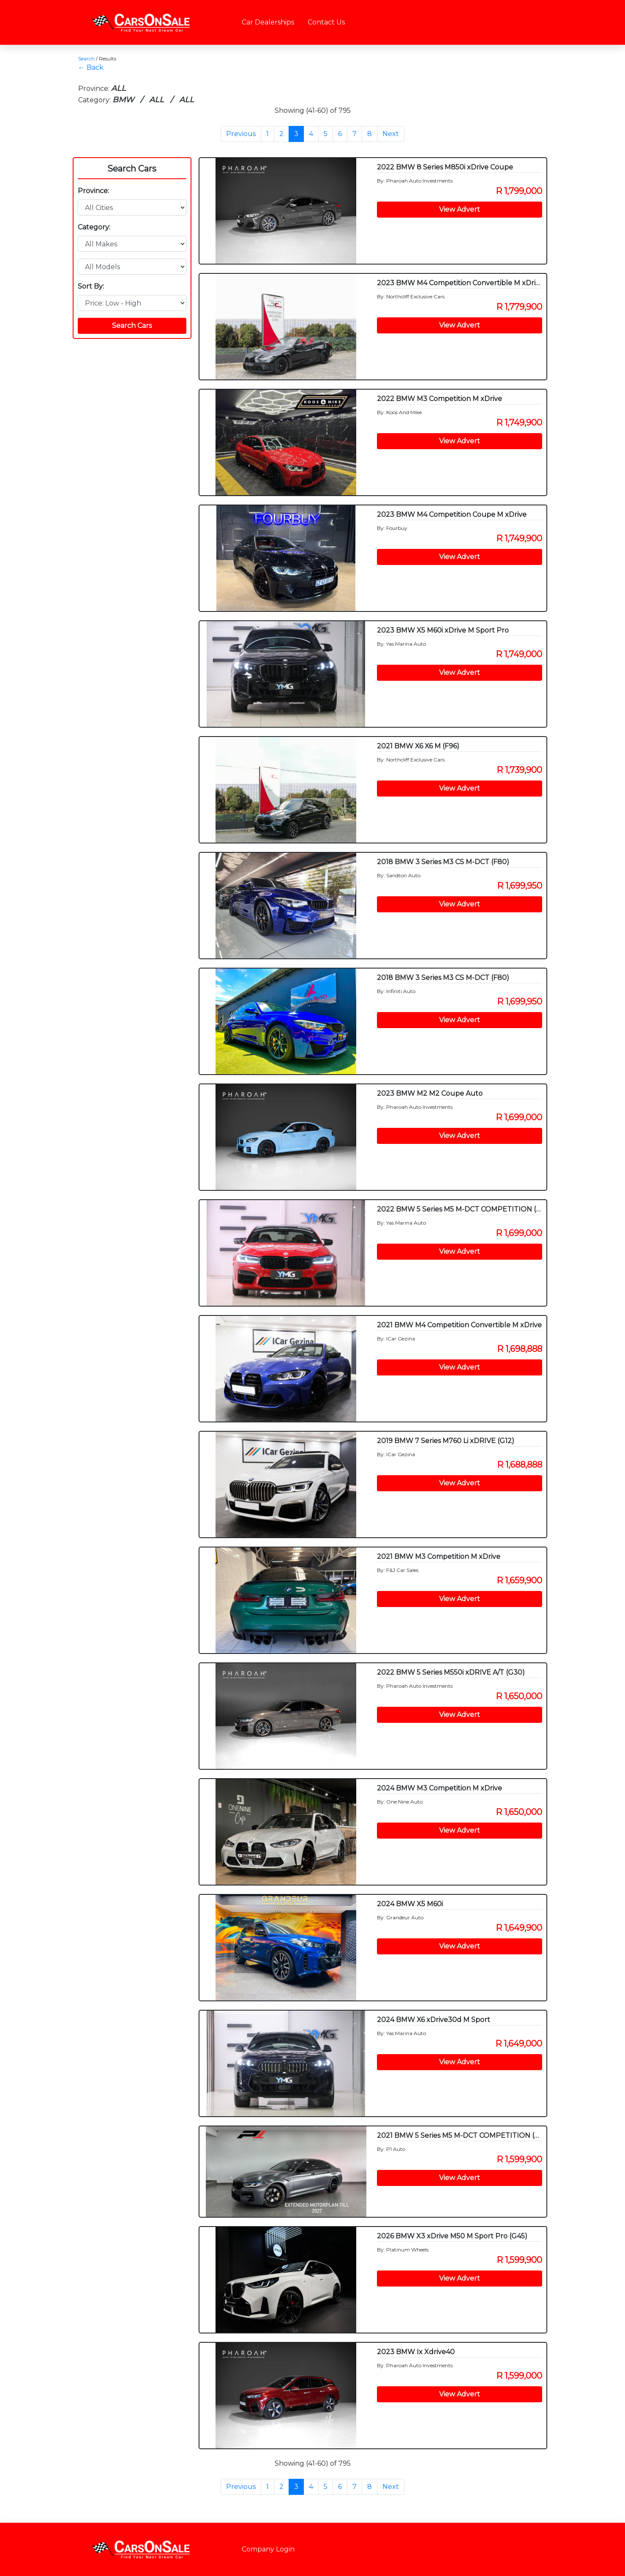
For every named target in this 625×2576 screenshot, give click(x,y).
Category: (94, 227)
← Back (91, 67)
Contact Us (326, 22)
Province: (93, 191)
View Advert (459, 209)
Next (390, 134)
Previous (241, 134)
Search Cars (131, 169)
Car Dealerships (268, 22)
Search (86, 58)
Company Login (268, 2549)
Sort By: (91, 286)
